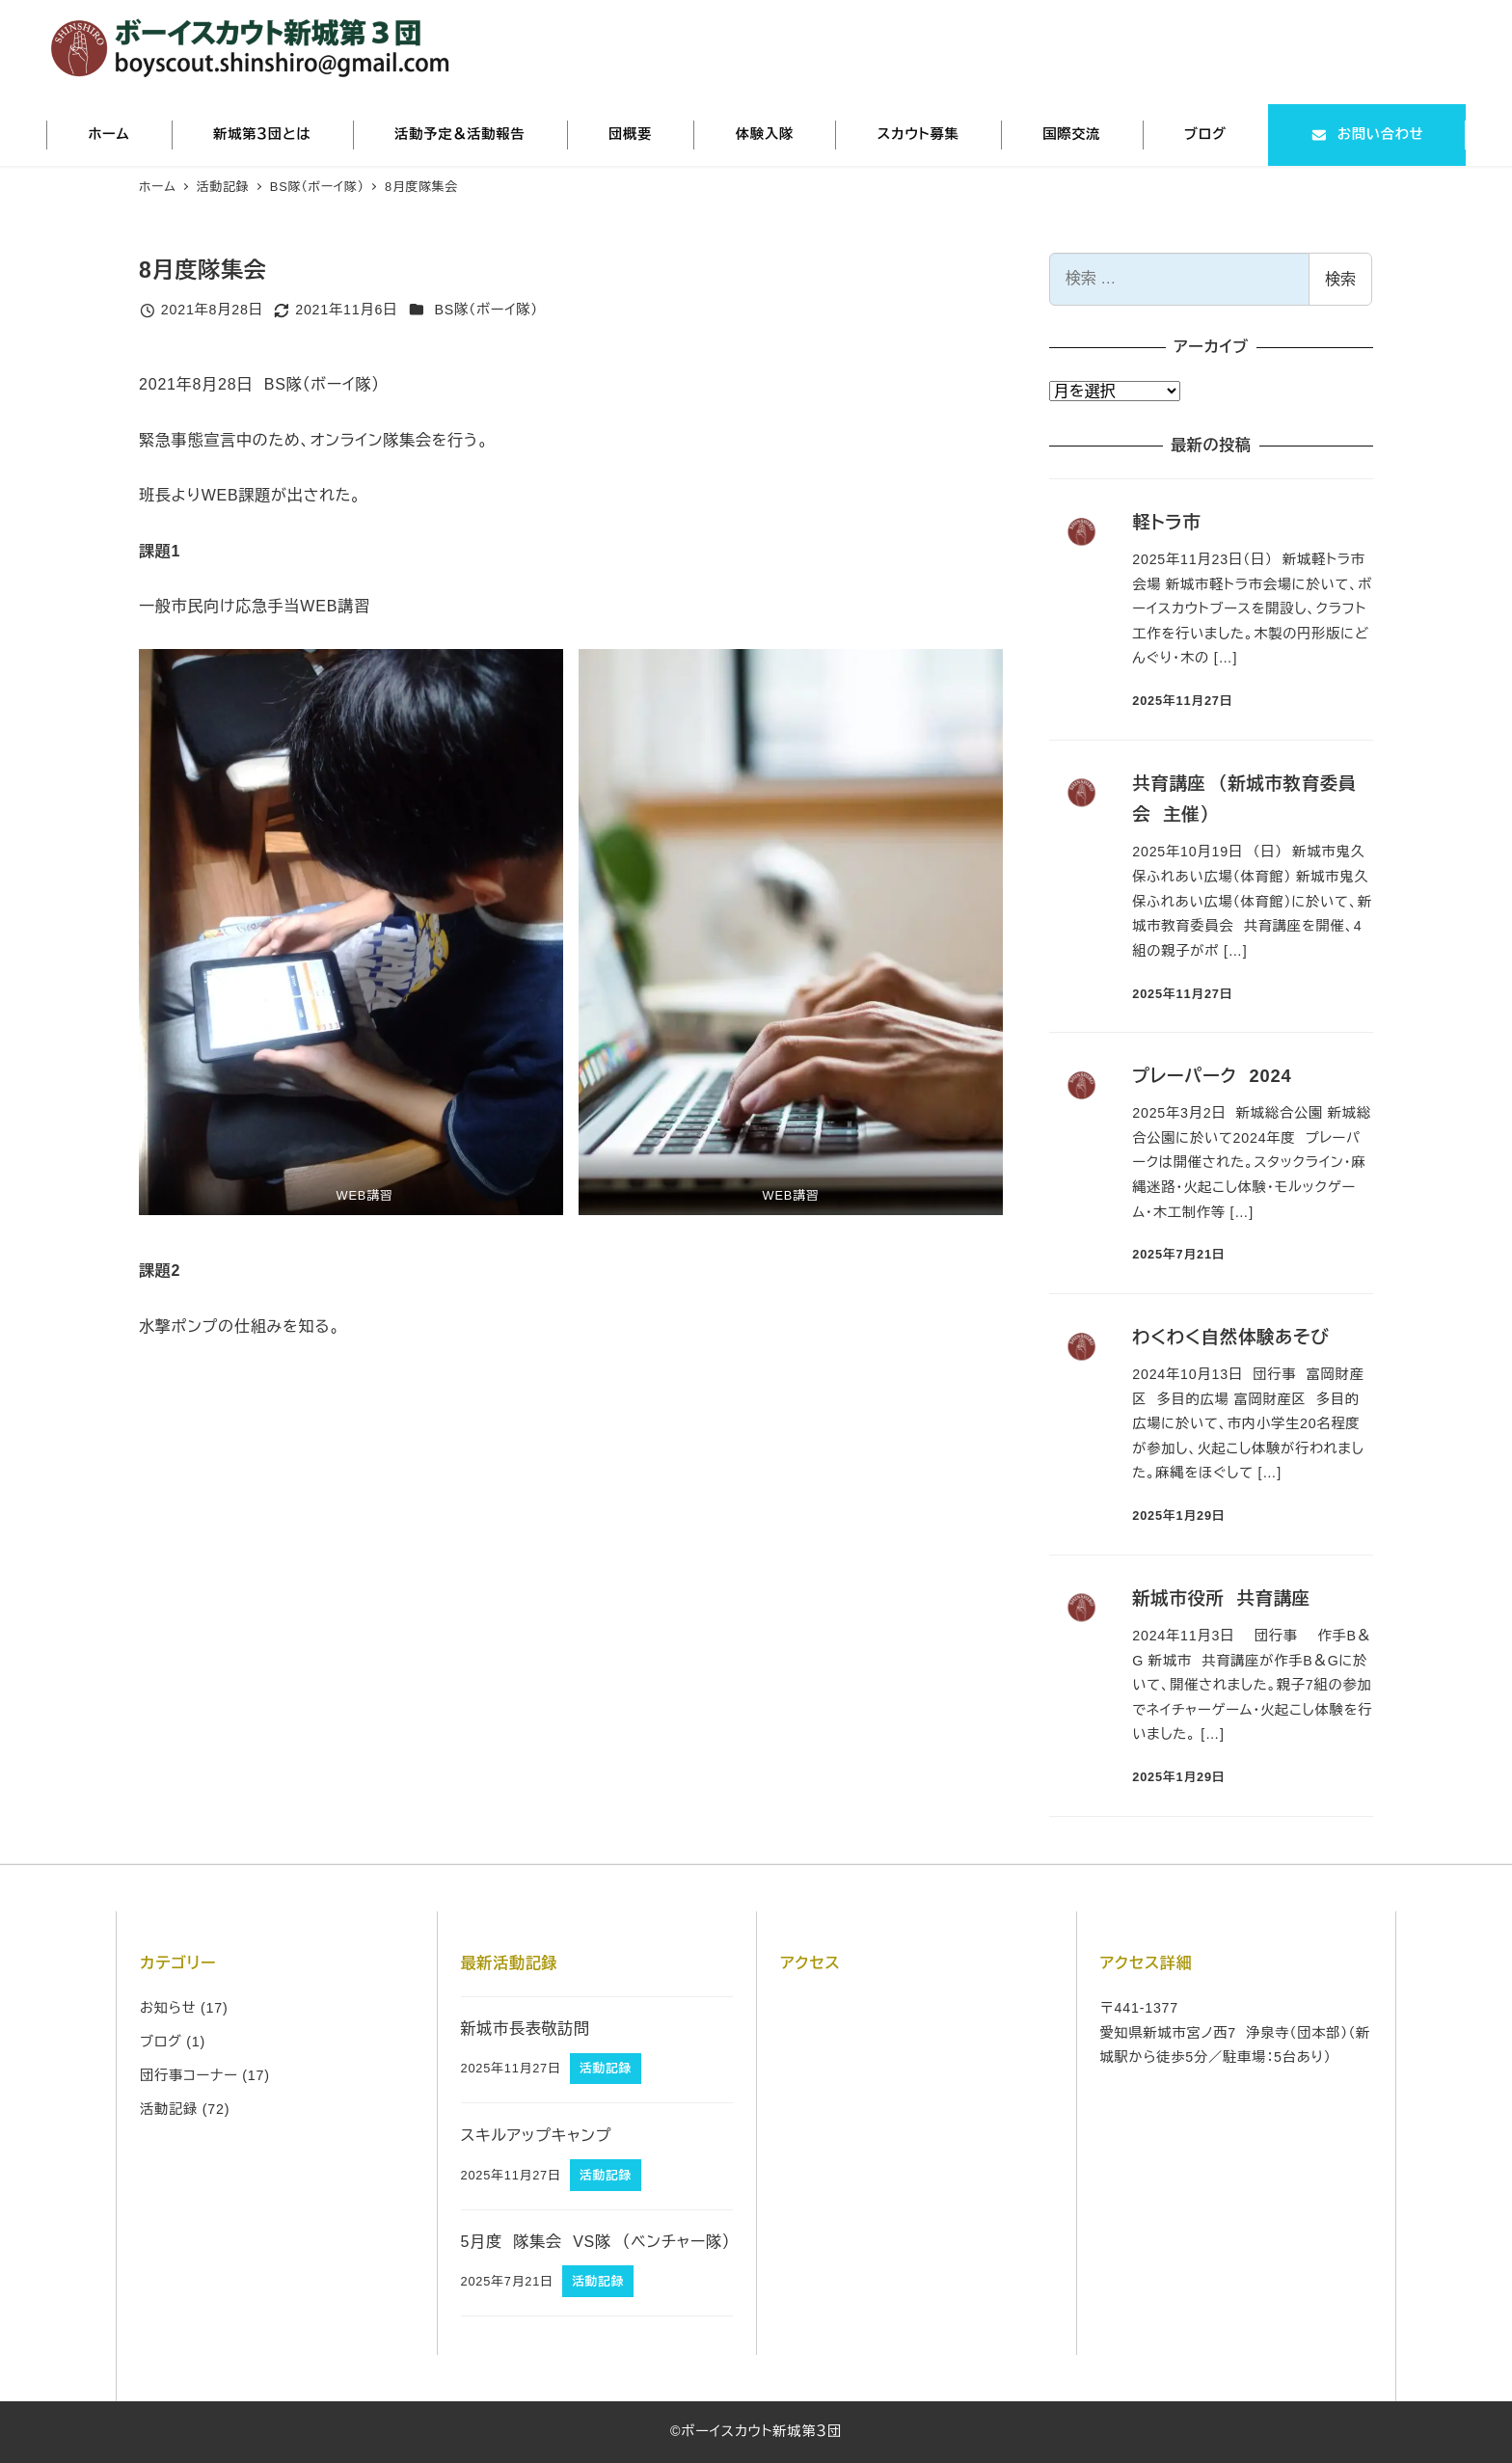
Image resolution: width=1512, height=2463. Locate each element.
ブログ (161, 2041)
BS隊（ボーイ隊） (486, 309)
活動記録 (169, 2109)
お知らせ (168, 2008)
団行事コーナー (189, 2075)
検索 (1340, 279)
